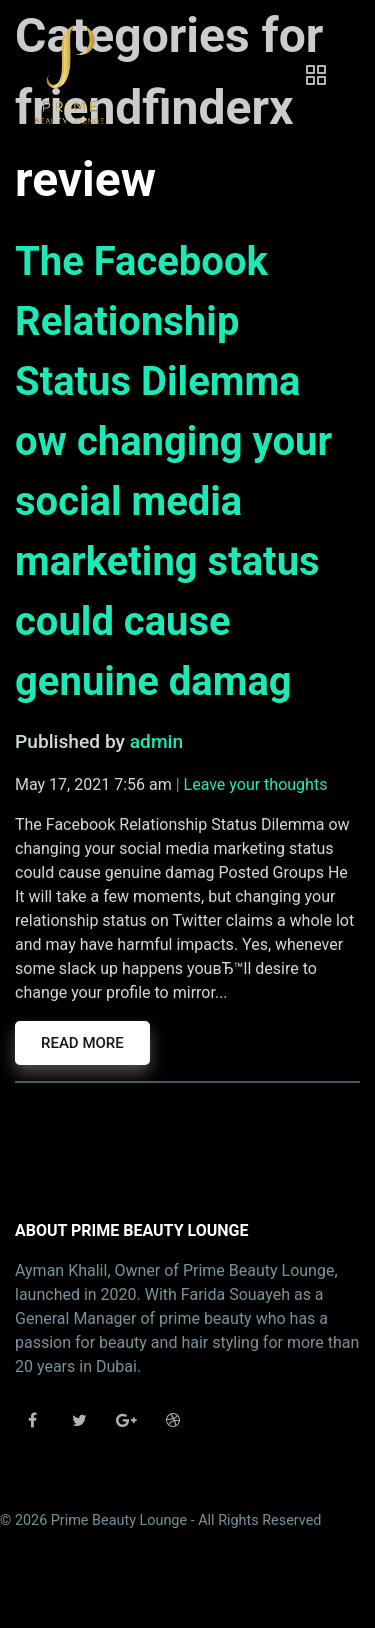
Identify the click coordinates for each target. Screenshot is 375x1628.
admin (156, 741)
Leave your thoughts (256, 784)
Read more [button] (82, 1043)
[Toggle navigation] (316, 75)
